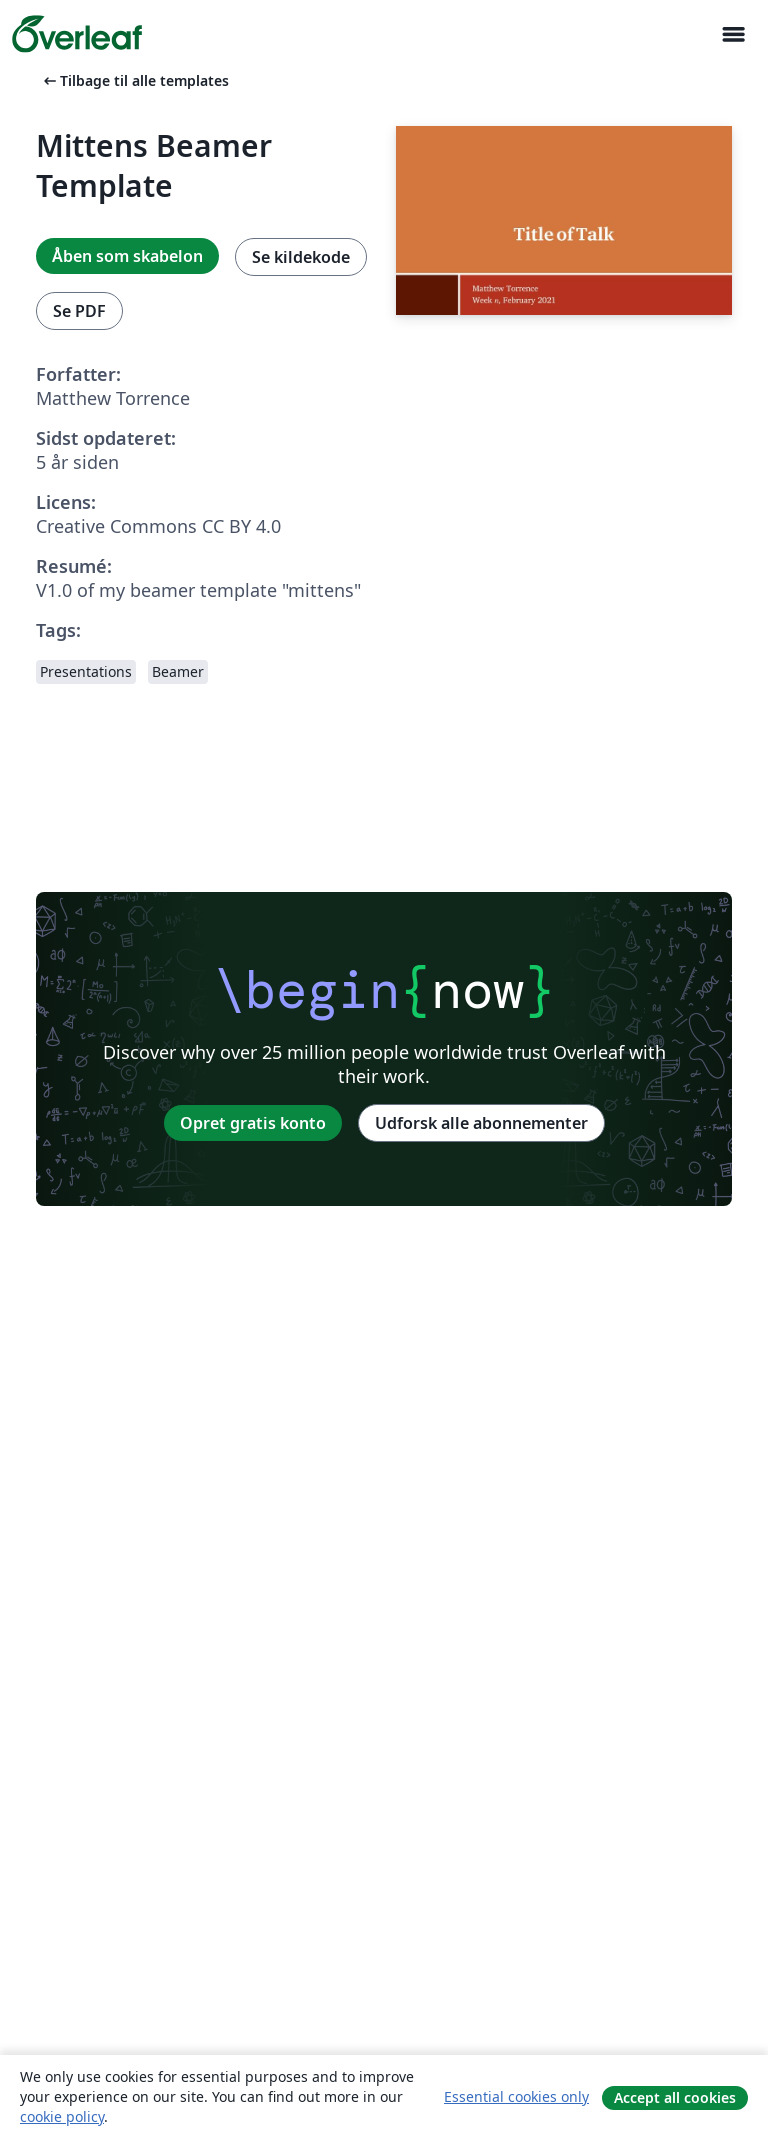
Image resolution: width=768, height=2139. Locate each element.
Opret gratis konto (253, 1123)
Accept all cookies (675, 2097)
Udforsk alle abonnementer (481, 1123)
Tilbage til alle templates (134, 80)
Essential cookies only (516, 2096)
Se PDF (79, 311)
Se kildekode (301, 257)
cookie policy (62, 2116)
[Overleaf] (77, 34)
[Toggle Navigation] (733, 34)
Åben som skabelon (127, 256)
